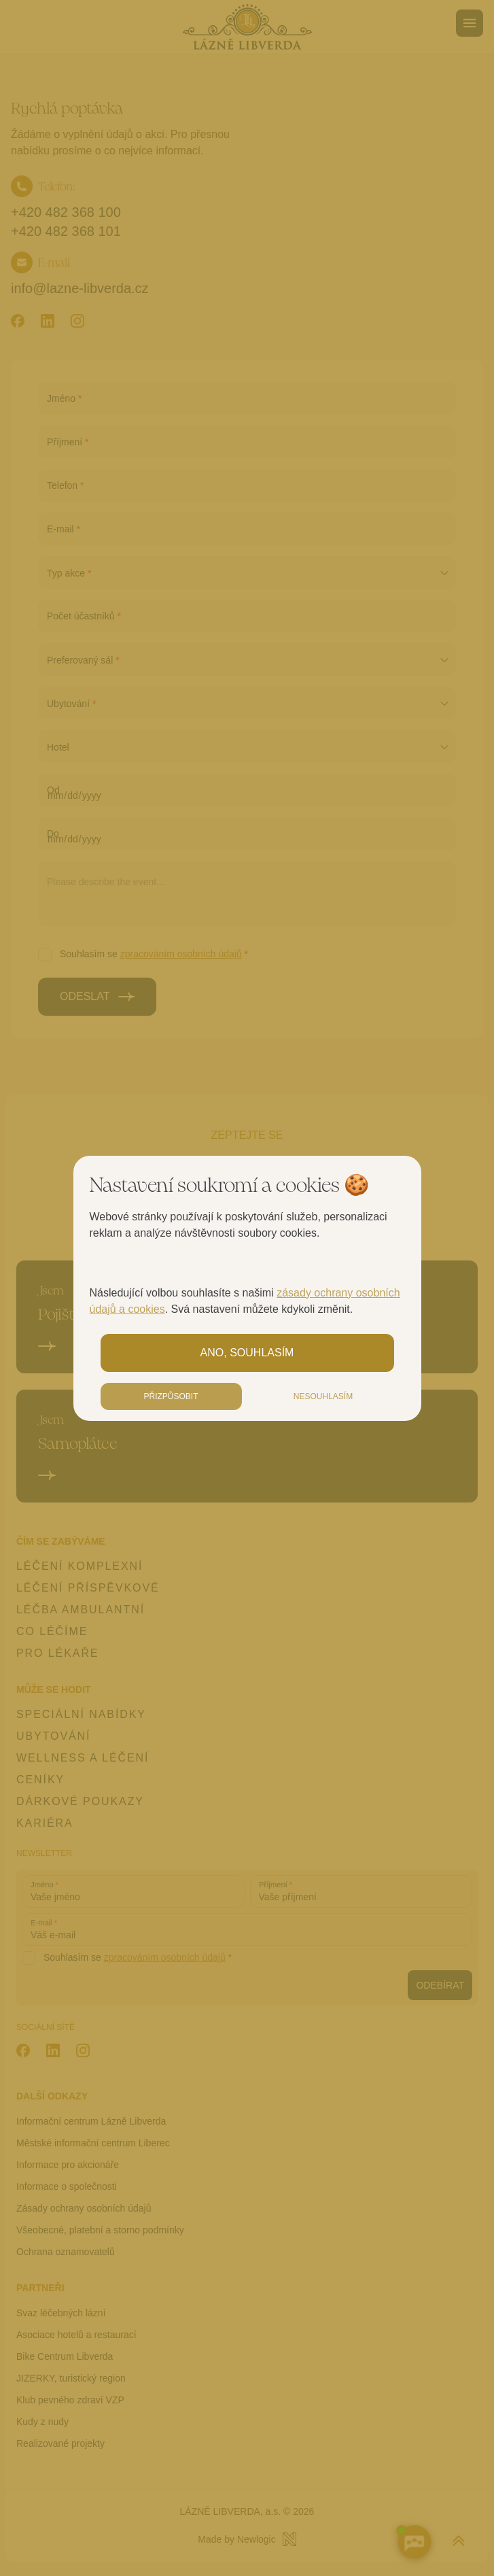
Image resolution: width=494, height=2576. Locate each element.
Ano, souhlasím (247, 1352)
